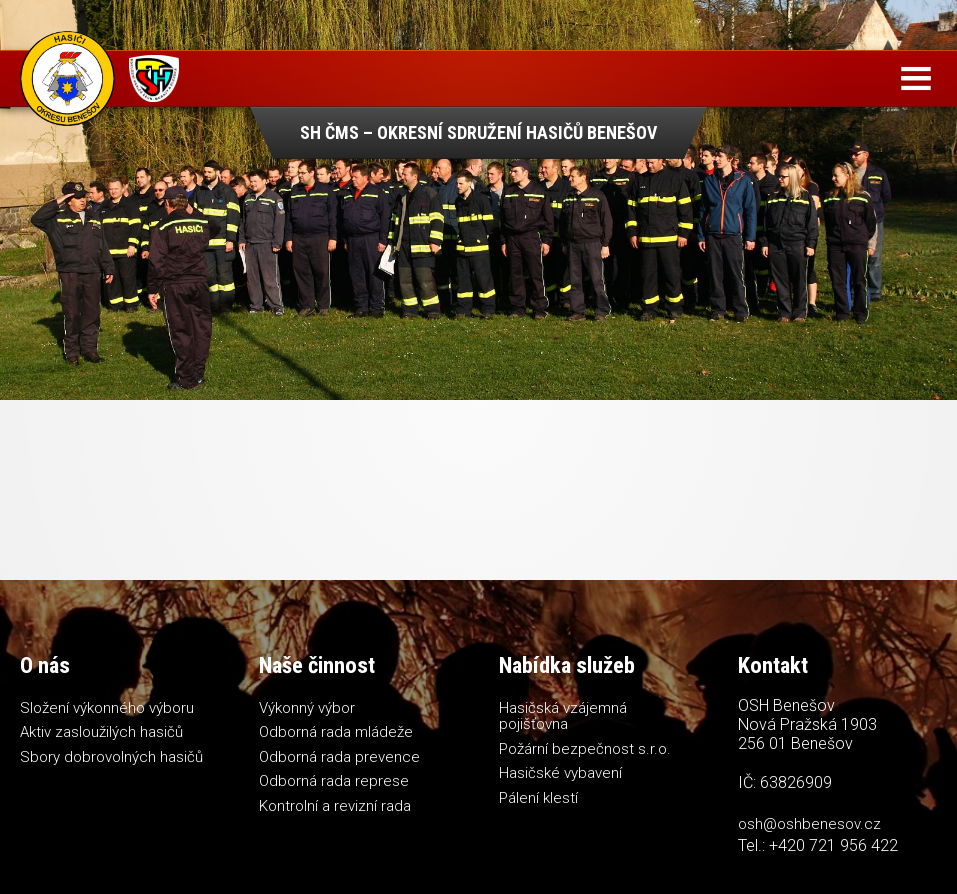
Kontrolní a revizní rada (335, 806)
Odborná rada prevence (339, 757)
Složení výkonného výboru (107, 708)
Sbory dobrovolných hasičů (111, 757)
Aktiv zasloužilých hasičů (101, 732)
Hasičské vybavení (560, 773)
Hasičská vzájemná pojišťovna (563, 716)
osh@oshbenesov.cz (809, 824)
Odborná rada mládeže (336, 732)
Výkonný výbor (307, 708)
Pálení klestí (538, 798)
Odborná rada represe (334, 781)
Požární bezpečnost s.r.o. (585, 749)
